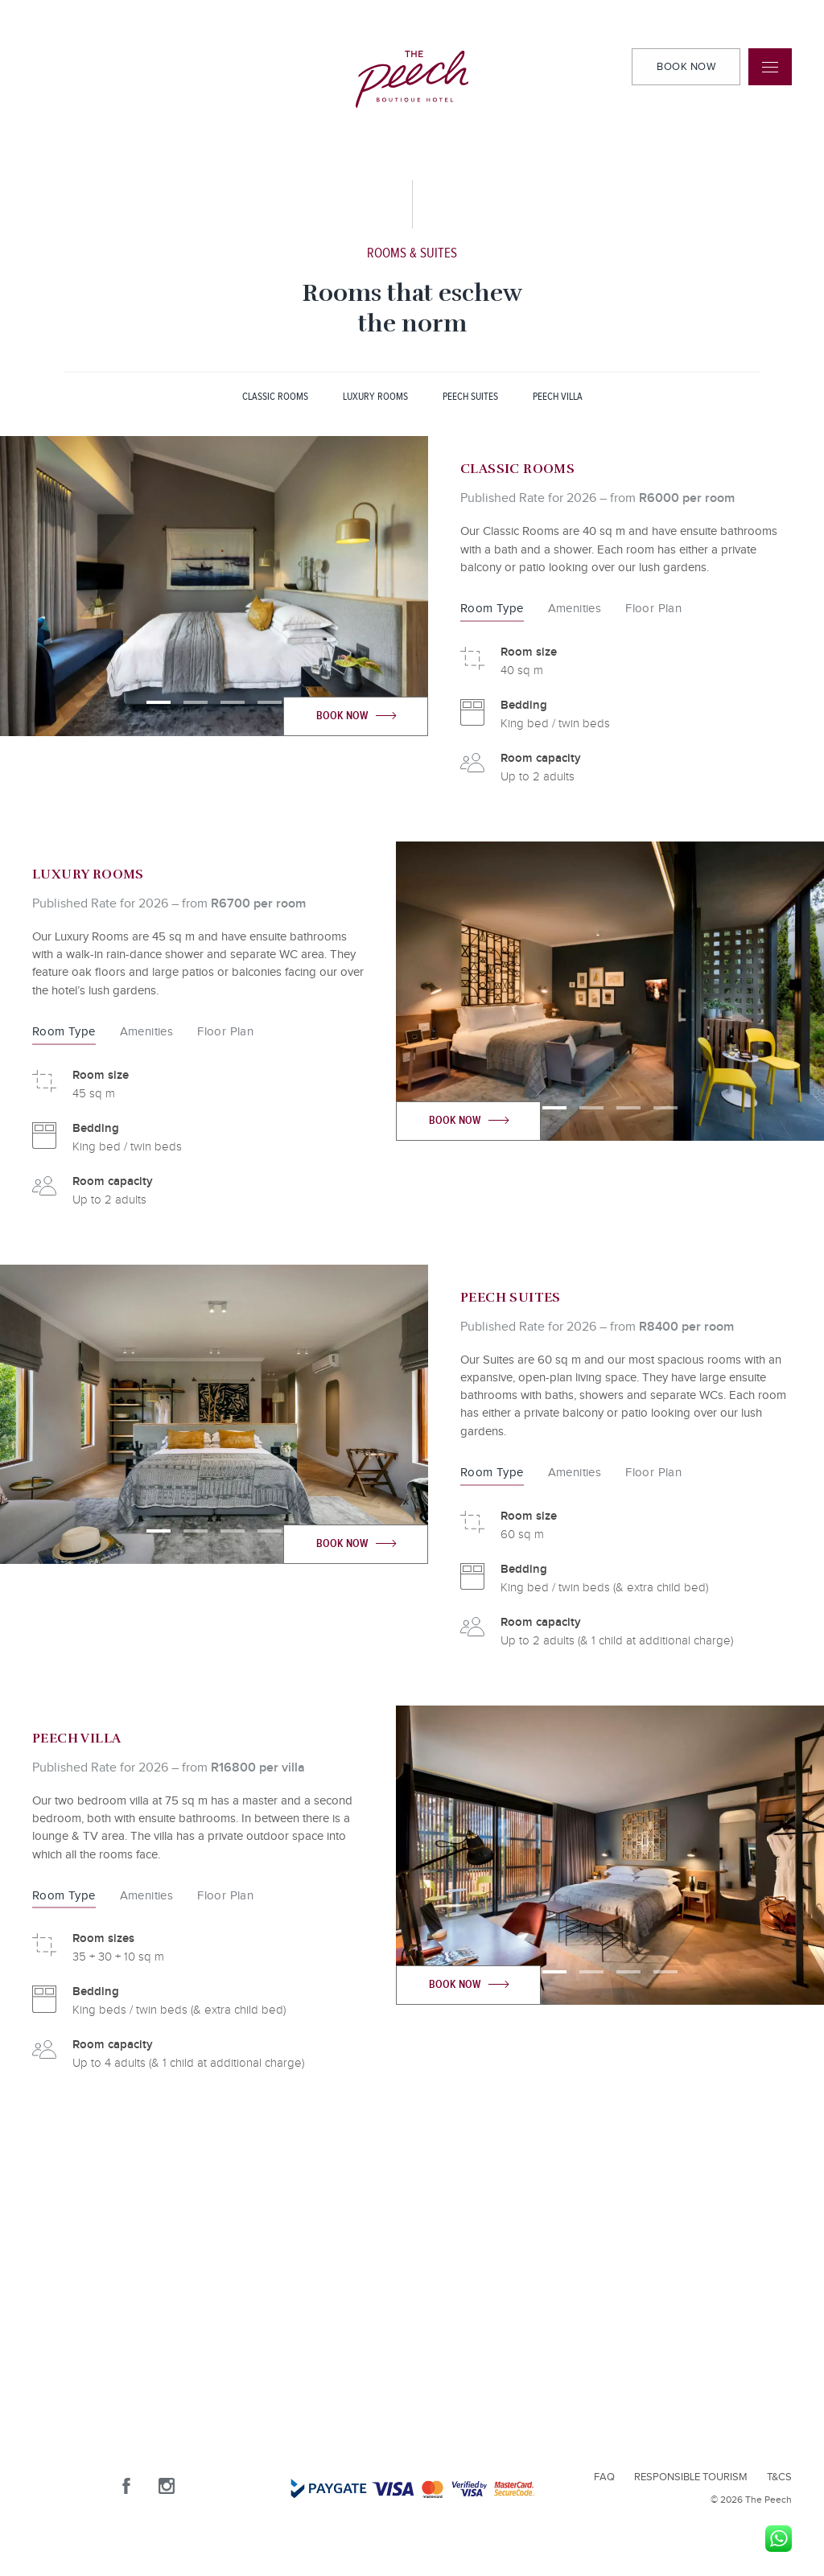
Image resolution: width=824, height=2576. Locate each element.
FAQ (604, 2477)
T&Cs (779, 2477)
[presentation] (107, 585)
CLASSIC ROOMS (275, 396)
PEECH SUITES (470, 396)
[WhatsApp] (778, 2538)
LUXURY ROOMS (375, 396)
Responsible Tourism (691, 2477)
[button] (158, 702)
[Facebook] (137, 2496)
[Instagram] (178, 2496)
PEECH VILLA (558, 396)
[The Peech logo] (412, 79)
